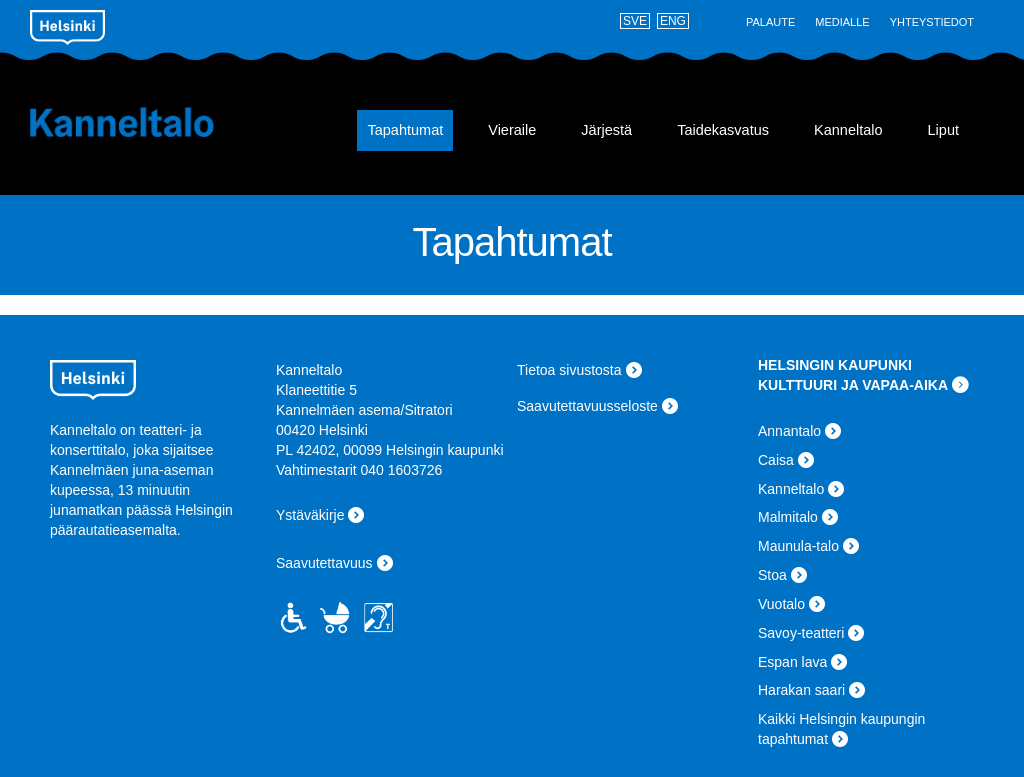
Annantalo (789, 431)
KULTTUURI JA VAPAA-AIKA (853, 385)
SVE (635, 21)
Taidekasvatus (723, 130)
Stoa (772, 575)
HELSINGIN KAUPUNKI (835, 365)
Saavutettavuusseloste (587, 406)
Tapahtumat (405, 130)
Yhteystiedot (932, 22)
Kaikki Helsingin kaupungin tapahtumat (841, 729)
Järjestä (606, 130)
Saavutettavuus (324, 563)
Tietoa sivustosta (569, 370)
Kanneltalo (150, 122)
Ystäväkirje (310, 515)
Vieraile (512, 130)
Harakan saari (801, 690)
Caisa (776, 460)
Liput (943, 130)
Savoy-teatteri (801, 633)
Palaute (770, 22)
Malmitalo (788, 517)
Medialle (842, 22)
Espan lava (792, 662)
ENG (673, 21)
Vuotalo (781, 604)
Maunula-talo (798, 546)
